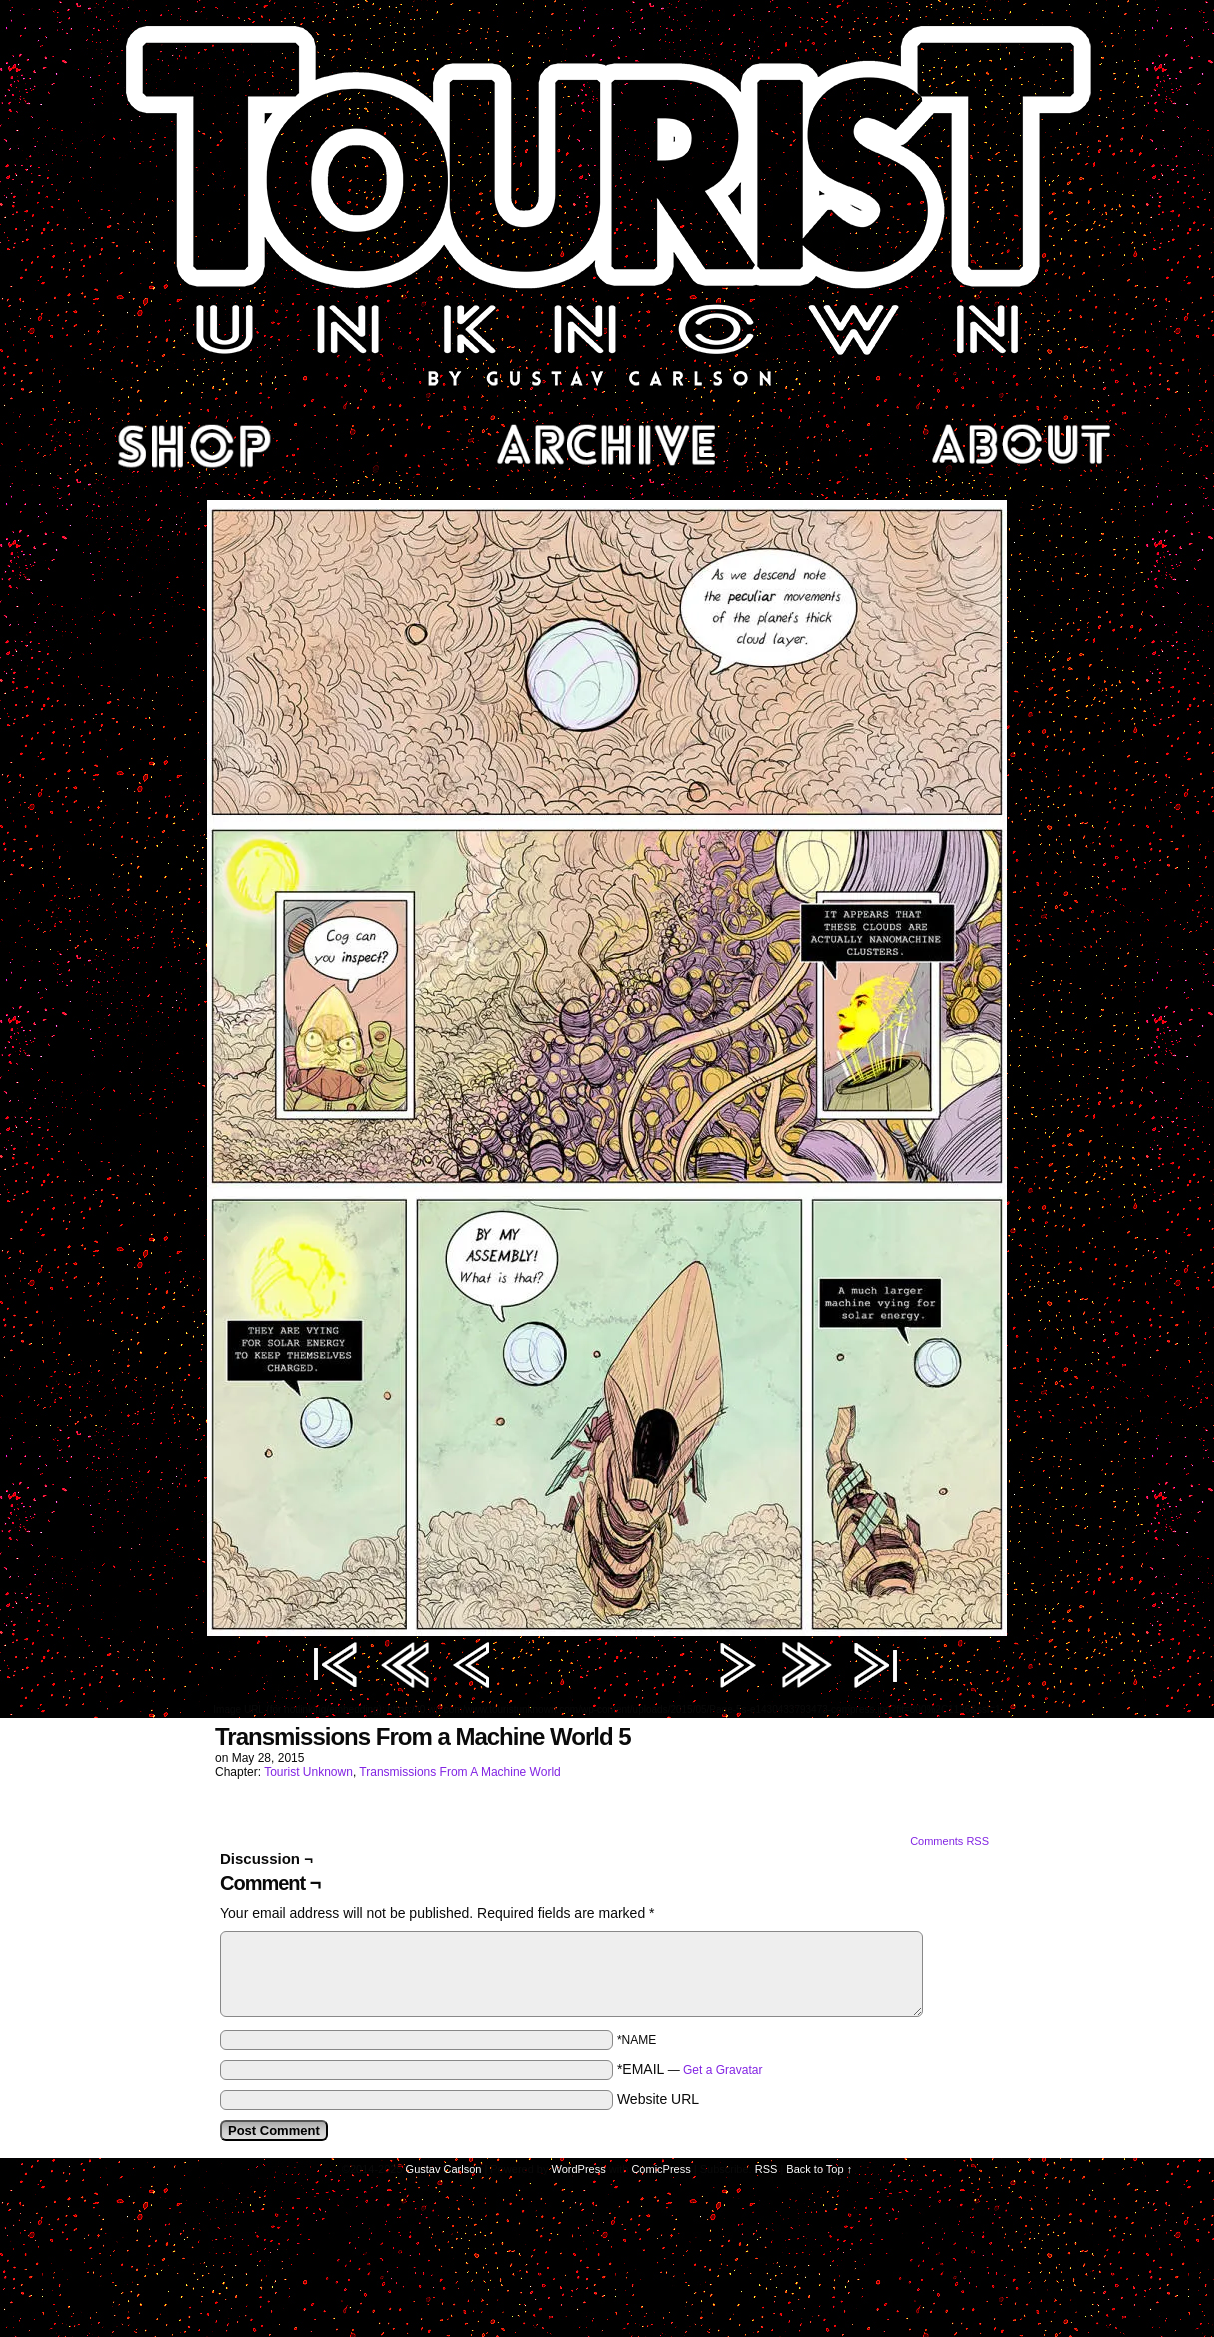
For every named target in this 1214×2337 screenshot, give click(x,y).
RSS (766, 2169)
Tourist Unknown (607, 204)
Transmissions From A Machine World (459, 1772)
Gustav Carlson (444, 2169)
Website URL (658, 2099)
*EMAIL (690, 2069)
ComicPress (660, 2169)
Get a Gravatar (722, 2070)
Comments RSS (949, 1841)
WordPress (579, 2169)
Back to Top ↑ (819, 2169)
